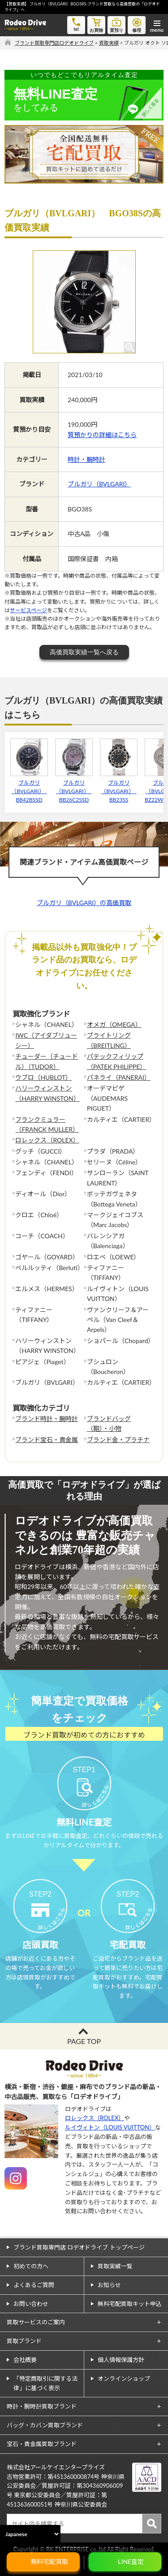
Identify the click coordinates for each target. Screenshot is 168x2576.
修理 (137, 24)
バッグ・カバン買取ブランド (45, 2425)
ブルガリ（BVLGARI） (99, 484)
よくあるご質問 (33, 2284)
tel (76, 24)
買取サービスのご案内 (36, 2322)
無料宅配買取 (49, 2561)
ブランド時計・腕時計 (46, 1418)
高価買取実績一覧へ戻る (84, 652)
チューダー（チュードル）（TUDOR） (46, 1061)
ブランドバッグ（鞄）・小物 (109, 1423)
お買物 (96, 24)
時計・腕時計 (86, 459)
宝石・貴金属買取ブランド (42, 2443)
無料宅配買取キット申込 (130, 2303)
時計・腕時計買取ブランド (42, 2406)
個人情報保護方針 (121, 2359)
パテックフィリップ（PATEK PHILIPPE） (116, 1061)
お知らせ (109, 2284)
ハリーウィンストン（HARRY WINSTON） (47, 1093)
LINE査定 (131, 2561)
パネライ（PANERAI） (119, 1077)
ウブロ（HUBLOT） (43, 1077)
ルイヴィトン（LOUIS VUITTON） (110, 2127)
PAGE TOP (84, 2041)
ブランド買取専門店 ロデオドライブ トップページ (79, 2247)
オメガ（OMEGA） (114, 1024)
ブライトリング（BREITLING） (109, 1040)
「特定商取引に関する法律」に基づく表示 (45, 2383)
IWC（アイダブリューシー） (46, 1040)
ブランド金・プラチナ (118, 1439)
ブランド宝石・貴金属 (46, 1439)
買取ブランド (24, 2340)
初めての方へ (30, 2266)
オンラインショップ (124, 2378)
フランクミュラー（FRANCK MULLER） (47, 1124)
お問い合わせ (30, 2303)
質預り (116, 24)
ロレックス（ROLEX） (47, 1140)
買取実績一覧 (115, 2266)
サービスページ (28, 610)
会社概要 (25, 2359)
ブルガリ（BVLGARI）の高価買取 (84, 902)
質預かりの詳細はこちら (102, 434)
